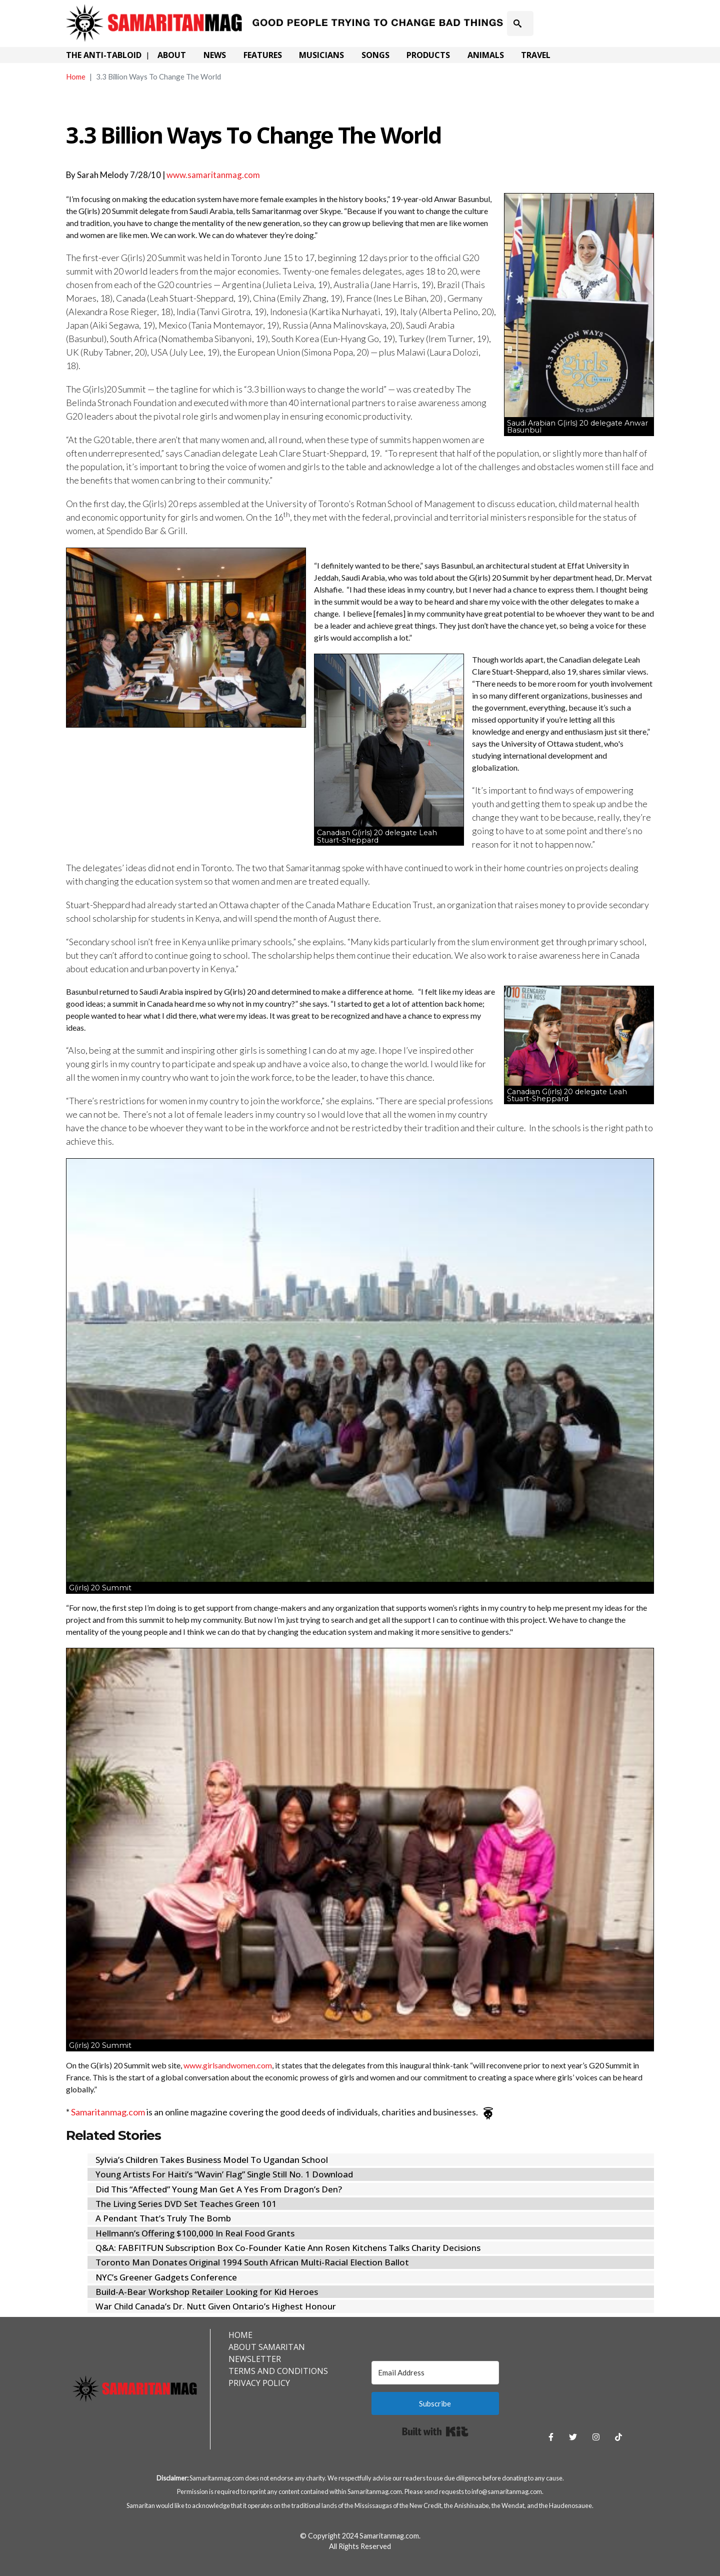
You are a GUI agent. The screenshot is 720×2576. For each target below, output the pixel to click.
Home (76, 76)
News (215, 55)
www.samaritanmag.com (213, 175)
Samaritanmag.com (108, 2111)
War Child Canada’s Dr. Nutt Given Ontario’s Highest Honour (216, 2306)
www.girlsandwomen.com (228, 2065)
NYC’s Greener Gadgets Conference (166, 2277)
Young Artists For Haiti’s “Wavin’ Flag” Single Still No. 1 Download (224, 2174)
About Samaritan (266, 2346)
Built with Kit (435, 2431)
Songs (376, 55)
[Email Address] (436, 2372)
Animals (486, 55)
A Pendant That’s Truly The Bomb (163, 2218)
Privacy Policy (259, 2382)
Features (263, 55)
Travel (535, 55)
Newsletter (254, 2358)
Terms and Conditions (278, 2370)
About (172, 55)
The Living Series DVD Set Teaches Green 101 (186, 2203)
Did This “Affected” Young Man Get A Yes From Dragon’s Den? (219, 2189)
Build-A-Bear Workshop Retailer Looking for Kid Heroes (207, 2291)
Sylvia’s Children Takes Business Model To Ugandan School (212, 2159)
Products (428, 55)
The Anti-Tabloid (104, 55)
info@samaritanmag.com (507, 2491)
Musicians (321, 55)
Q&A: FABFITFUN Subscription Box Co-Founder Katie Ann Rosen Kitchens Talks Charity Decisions (288, 2247)
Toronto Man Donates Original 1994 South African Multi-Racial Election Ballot (252, 2262)
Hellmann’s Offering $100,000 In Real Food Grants (195, 2233)
